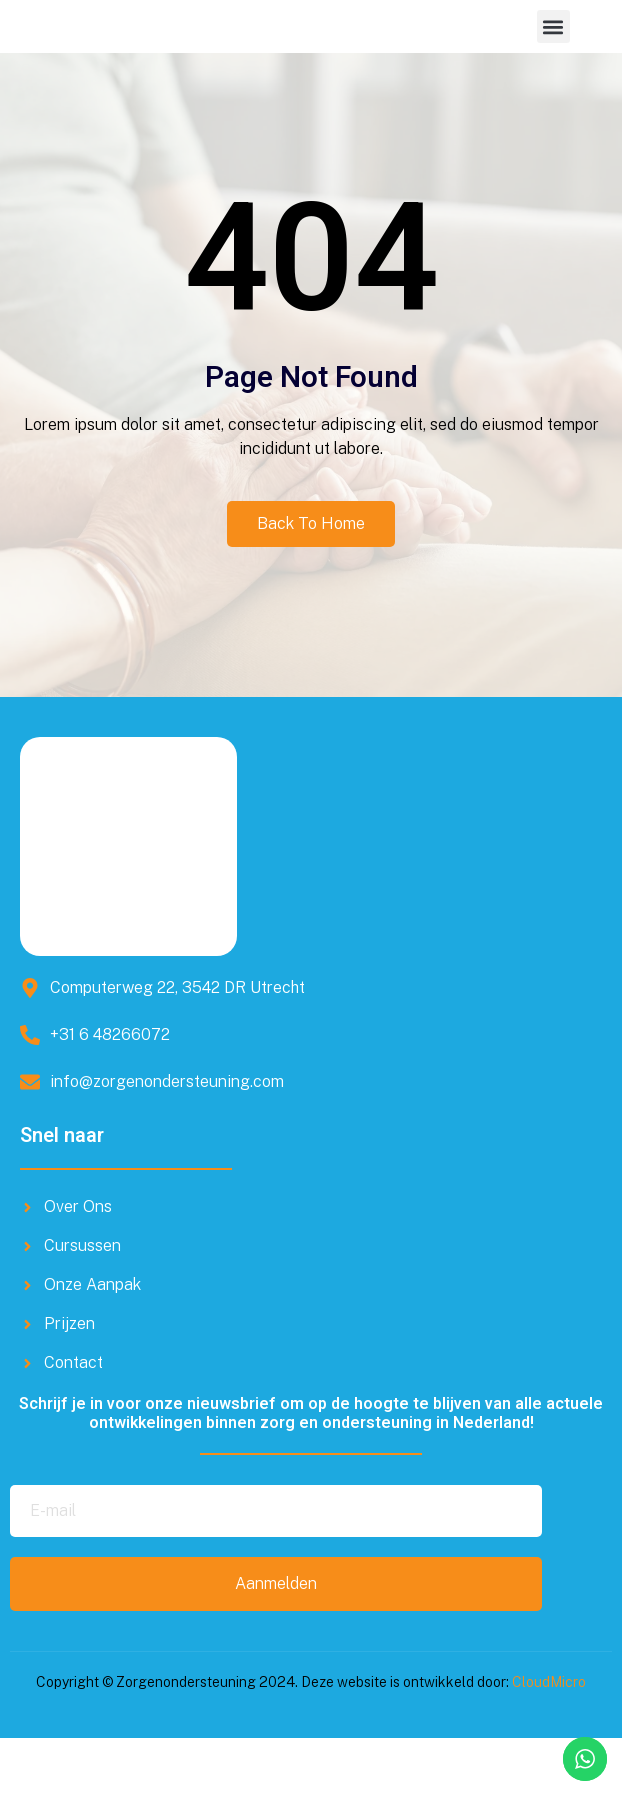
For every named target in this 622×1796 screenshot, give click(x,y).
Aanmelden (276, 1642)
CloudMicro (549, 1741)
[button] (553, 55)
